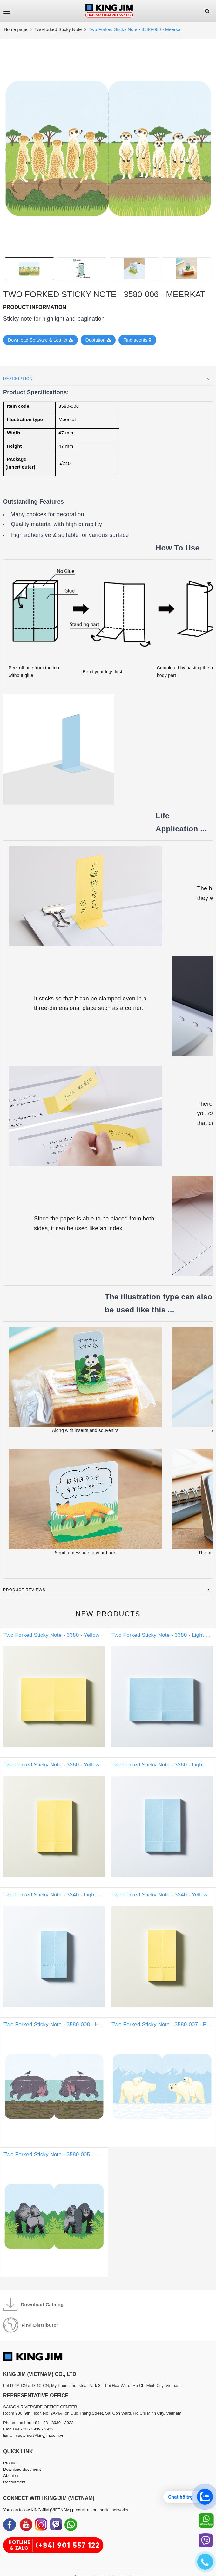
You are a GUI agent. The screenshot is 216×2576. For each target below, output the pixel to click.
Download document (22, 2469)
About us (11, 2475)
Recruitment (14, 2482)
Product (10, 2463)
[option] (108, 148)
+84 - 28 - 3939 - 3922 (53, 2422)
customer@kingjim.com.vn (40, 2435)
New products (108, 1614)
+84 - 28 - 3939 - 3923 (32, 2429)
